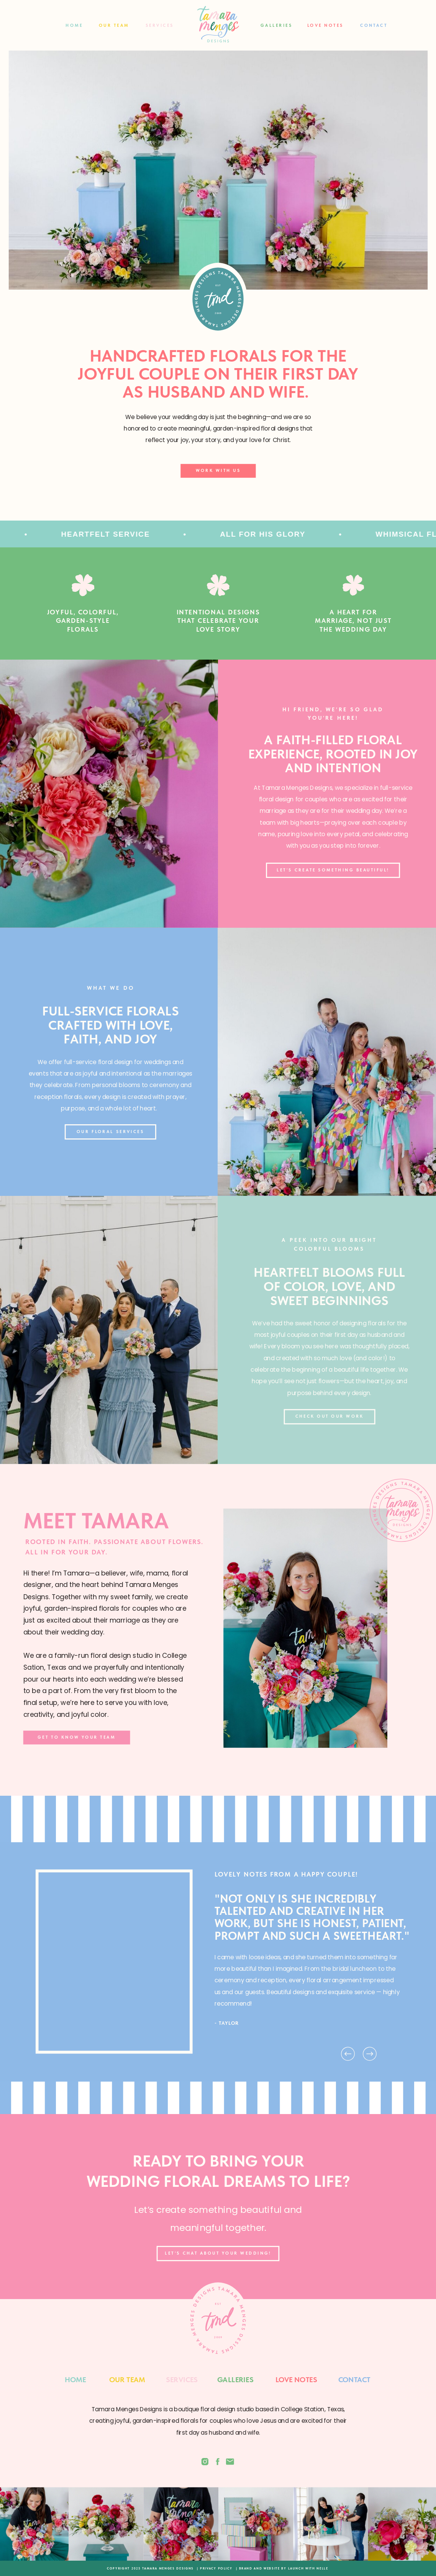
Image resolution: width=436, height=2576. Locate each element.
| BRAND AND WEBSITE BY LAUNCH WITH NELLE (282, 2568)
